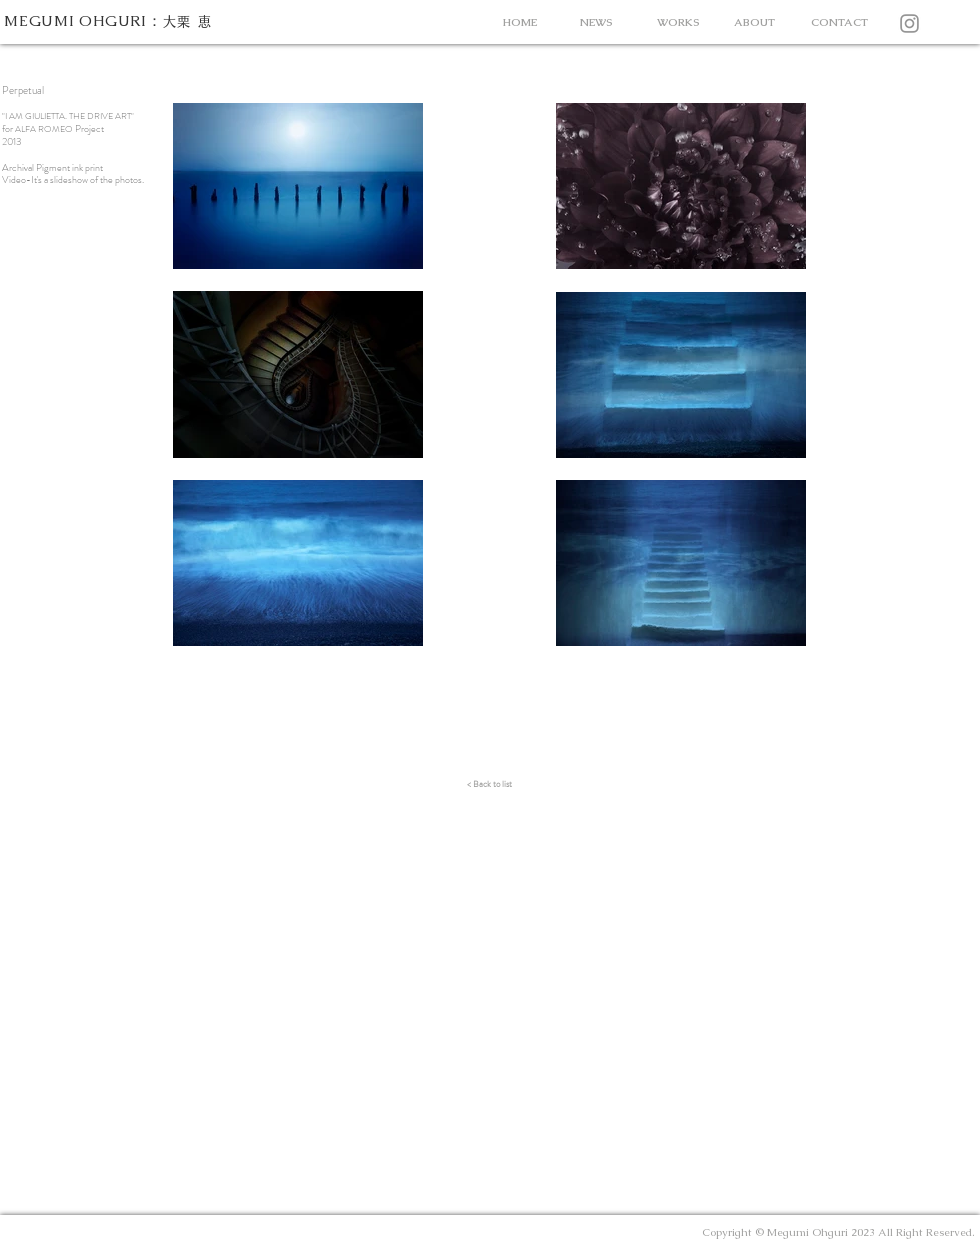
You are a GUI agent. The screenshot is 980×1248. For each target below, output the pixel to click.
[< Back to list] (489, 784)
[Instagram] (909, 23)
